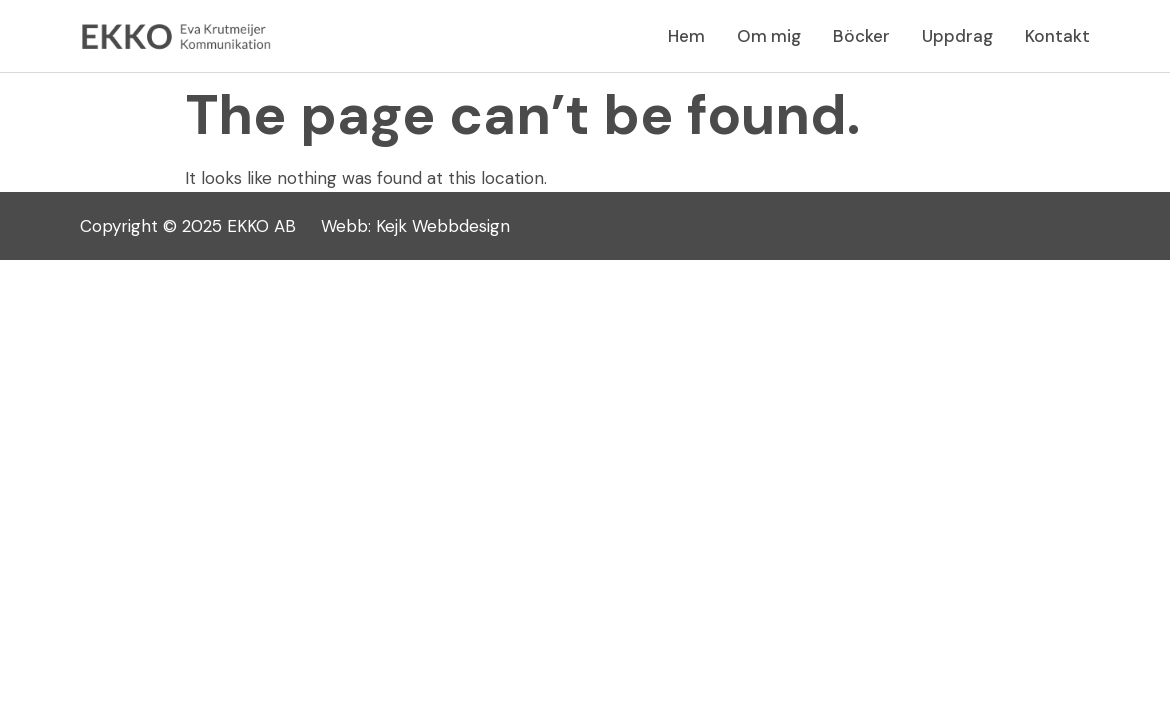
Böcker (861, 36)
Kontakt (1057, 36)
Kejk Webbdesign (443, 226)
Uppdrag (957, 36)
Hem (686, 36)
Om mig (769, 36)
